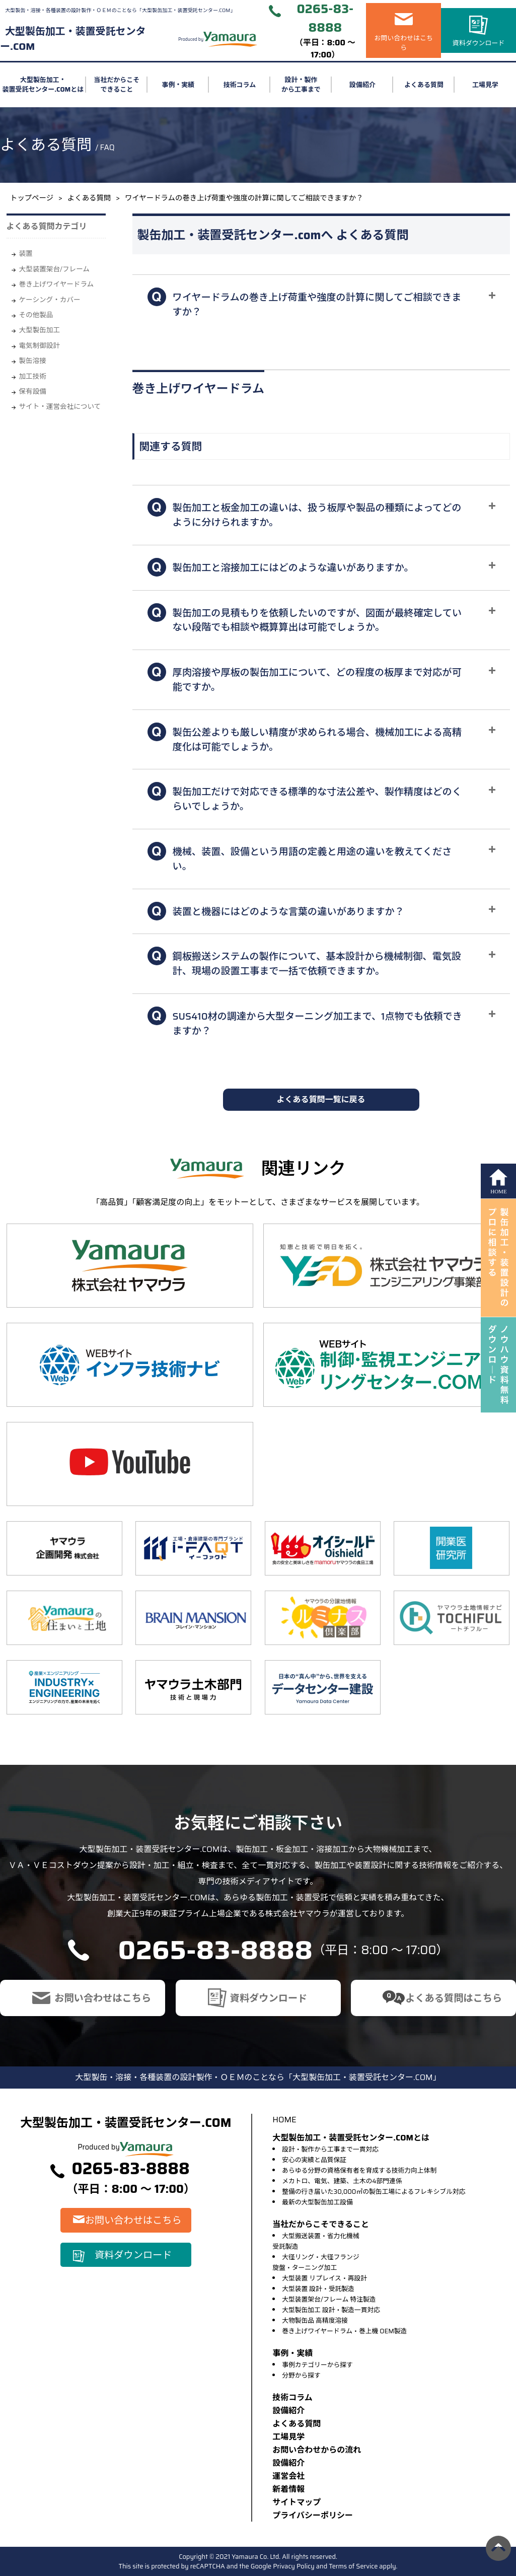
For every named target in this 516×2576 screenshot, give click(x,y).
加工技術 (32, 376)
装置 (26, 253)
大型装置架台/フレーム (54, 269)
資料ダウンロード (479, 43)
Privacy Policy (294, 2566)
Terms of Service (353, 2566)
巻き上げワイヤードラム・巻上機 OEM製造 (344, 2331)
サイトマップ (296, 2502)
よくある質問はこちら (453, 1998)
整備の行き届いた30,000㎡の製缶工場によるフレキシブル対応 (373, 2191)
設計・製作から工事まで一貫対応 (330, 2149)
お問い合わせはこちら (403, 43)
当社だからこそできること (117, 85)
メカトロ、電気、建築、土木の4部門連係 (342, 2181)
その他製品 (36, 315)
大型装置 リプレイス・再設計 (324, 2278)
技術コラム (240, 85)
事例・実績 (178, 85)
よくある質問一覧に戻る (320, 1099)
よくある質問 (424, 85)
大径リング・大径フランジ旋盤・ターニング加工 (315, 2262)
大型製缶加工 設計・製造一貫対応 (331, 2310)
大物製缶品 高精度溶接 (315, 2320)
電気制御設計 (39, 345)
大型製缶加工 (39, 330)
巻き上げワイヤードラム (56, 284)
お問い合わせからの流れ (316, 2450)
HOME (284, 2119)
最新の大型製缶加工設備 (317, 2202)
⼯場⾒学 (288, 2436)
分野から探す (301, 2375)
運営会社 (288, 2476)
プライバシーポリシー (312, 2515)
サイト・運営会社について (60, 406)
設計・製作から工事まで (301, 85)
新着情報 (288, 2489)
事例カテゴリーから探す (317, 2364)
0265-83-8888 (325, 18)
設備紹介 (362, 85)
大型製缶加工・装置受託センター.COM (73, 38)
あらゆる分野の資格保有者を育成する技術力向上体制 (359, 2170)
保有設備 (32, 391)
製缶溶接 (32, 360)
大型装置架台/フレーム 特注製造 (329, 2299)
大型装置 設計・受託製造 (318, 2288)
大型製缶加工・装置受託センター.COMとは (43, 85)
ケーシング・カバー (50, 300)
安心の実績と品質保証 (314, 2160)
